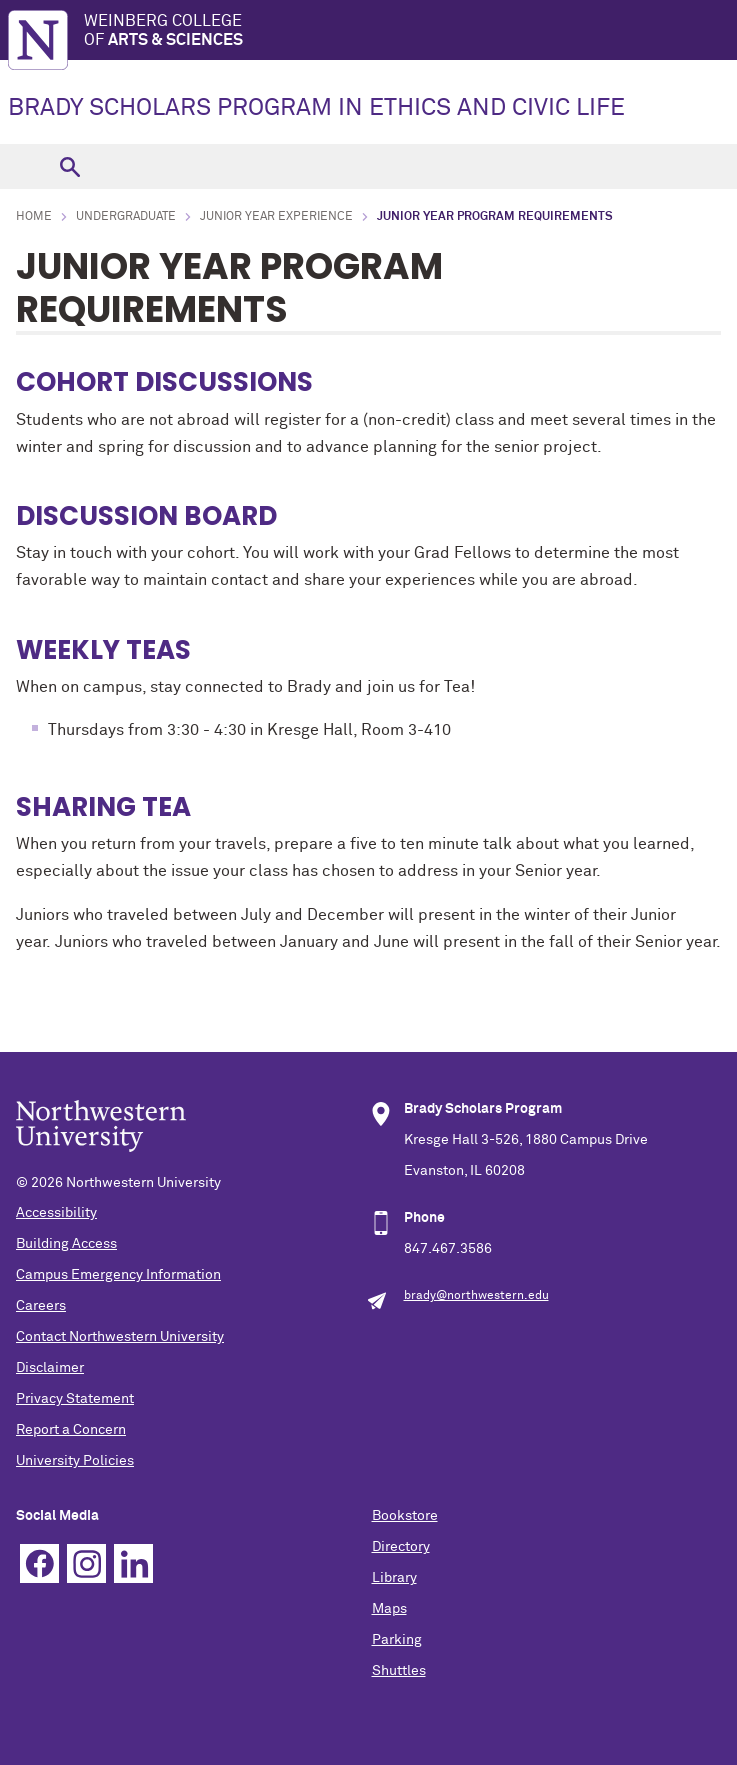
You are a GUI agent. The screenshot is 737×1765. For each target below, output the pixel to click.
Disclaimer (50, 1368)
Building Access (66, 1244)
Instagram (86, 1563)
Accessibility (56, 1213)
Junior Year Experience (276, 217)
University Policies (75, 1461)
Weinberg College (410, 31)
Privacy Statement (75, 1399)
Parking (397, 1640)
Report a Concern (71, 1430)
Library (394, 1578)
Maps (389, 1609)
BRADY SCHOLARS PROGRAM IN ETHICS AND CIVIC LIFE (316, 108)
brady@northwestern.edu (476, 1296)
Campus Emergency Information (118, 1275)
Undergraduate (126, 217)
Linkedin (133, 1563)
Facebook (39, 1563)
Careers (41, 1306)
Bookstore (405, 1516)
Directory (401, 1547)
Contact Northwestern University (120, 1337)
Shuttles (399, 1671)
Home (34, 217)
